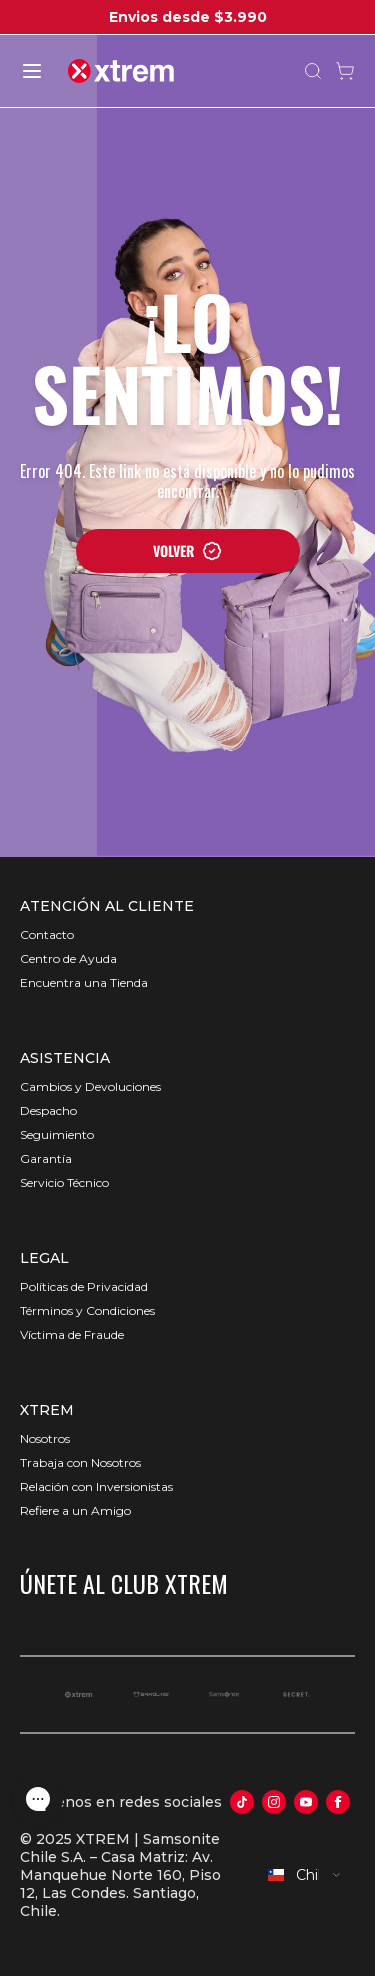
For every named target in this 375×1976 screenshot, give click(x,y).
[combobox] (305, 1875)
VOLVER (187, 550)
